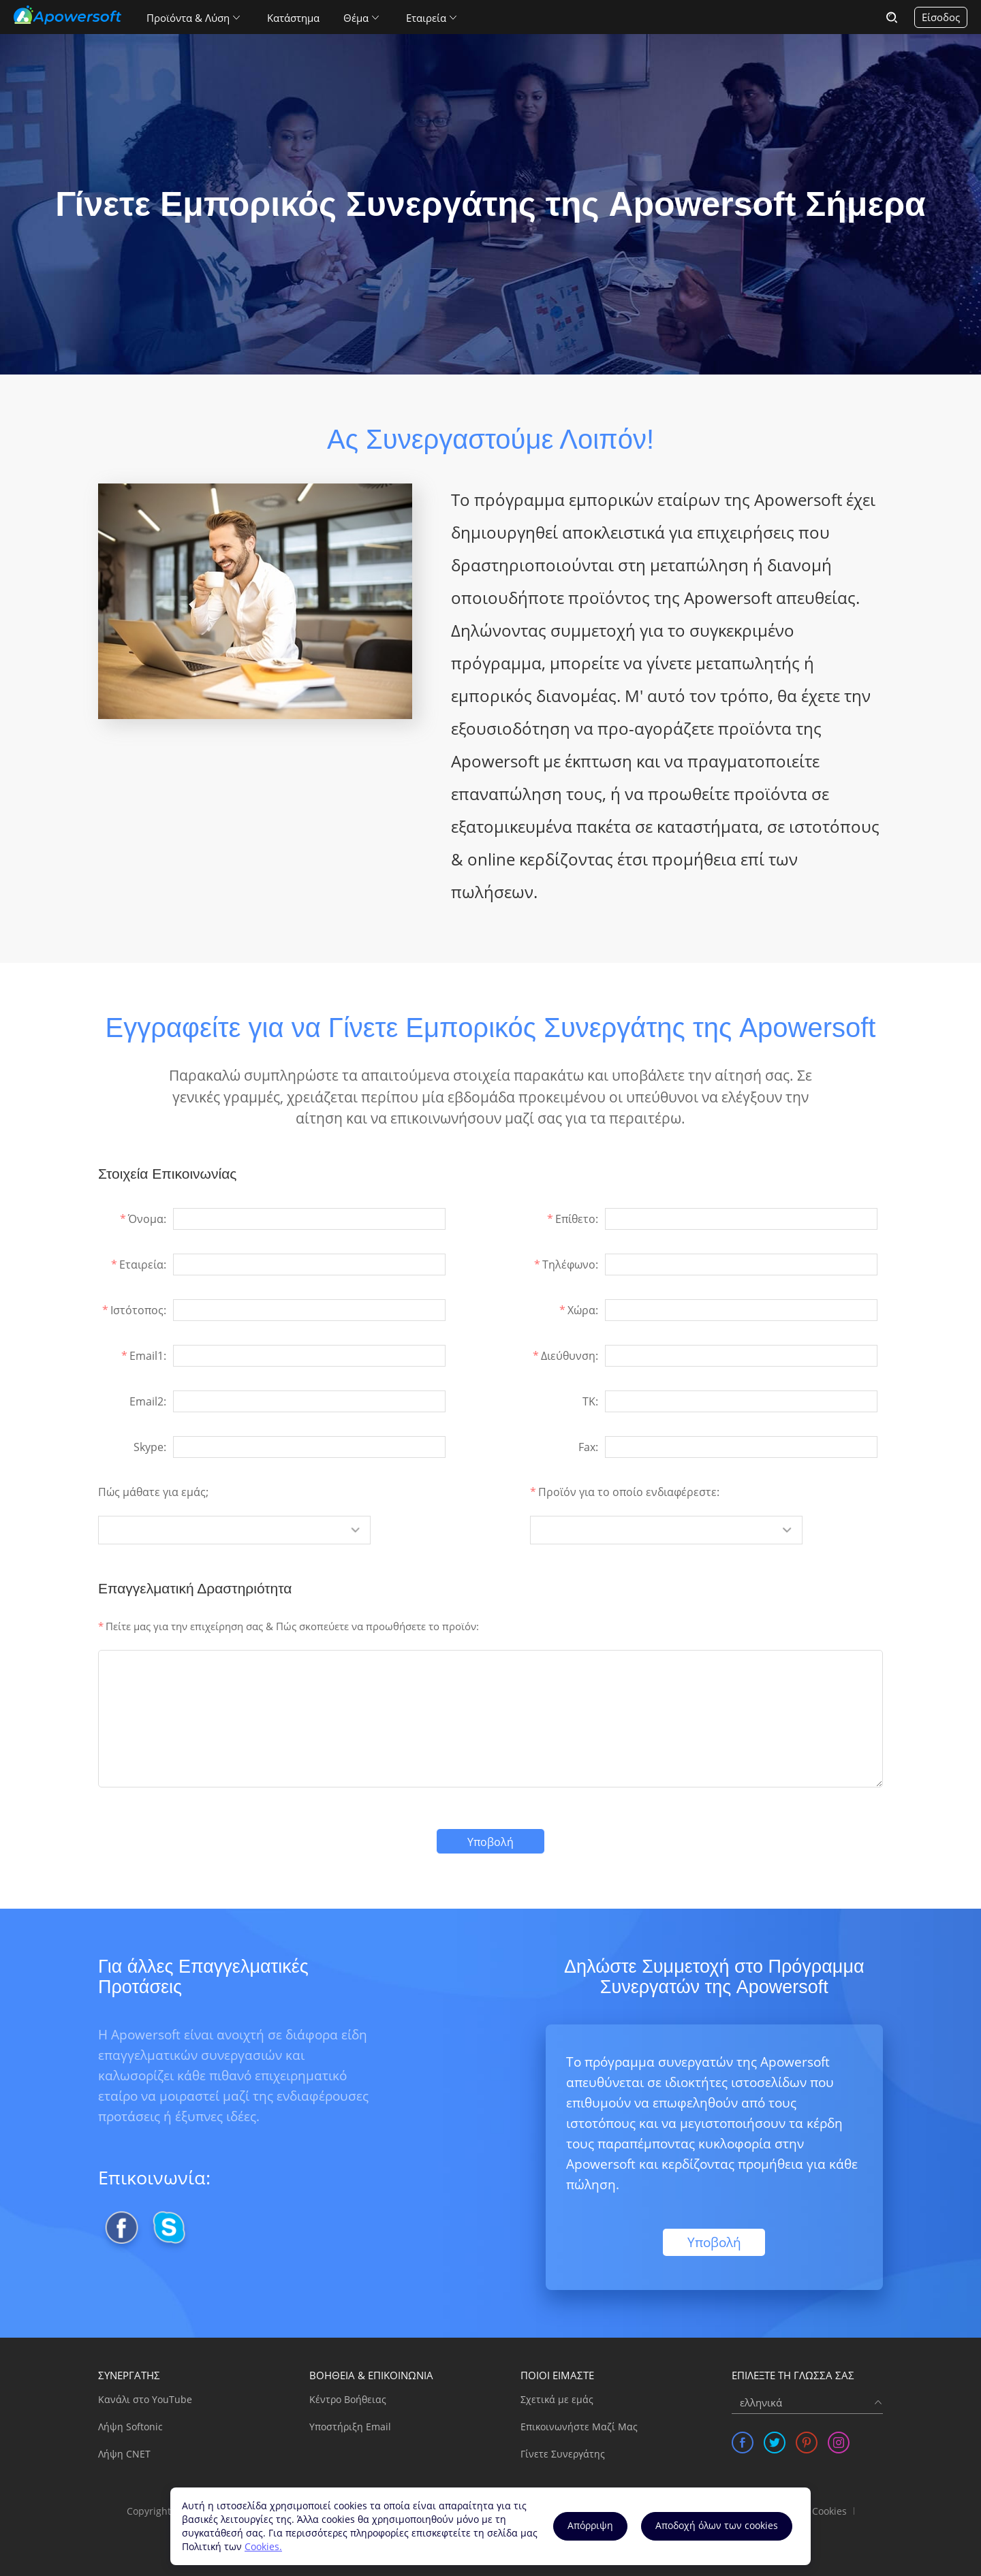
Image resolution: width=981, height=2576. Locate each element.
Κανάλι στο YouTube (145, 2399)
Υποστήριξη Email (350, 2426)
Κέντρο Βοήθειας (347, 2399)
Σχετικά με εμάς (556, 2399)
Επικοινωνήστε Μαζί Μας (579, 2426)
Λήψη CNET (124, 2453)
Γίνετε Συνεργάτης (562, 2453)
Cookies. (263, 2546)
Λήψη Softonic (130, 2426)
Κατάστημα (293, 18)
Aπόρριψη (590, 2525)
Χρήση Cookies (813, 2511)
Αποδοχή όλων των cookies (716, 2525)
